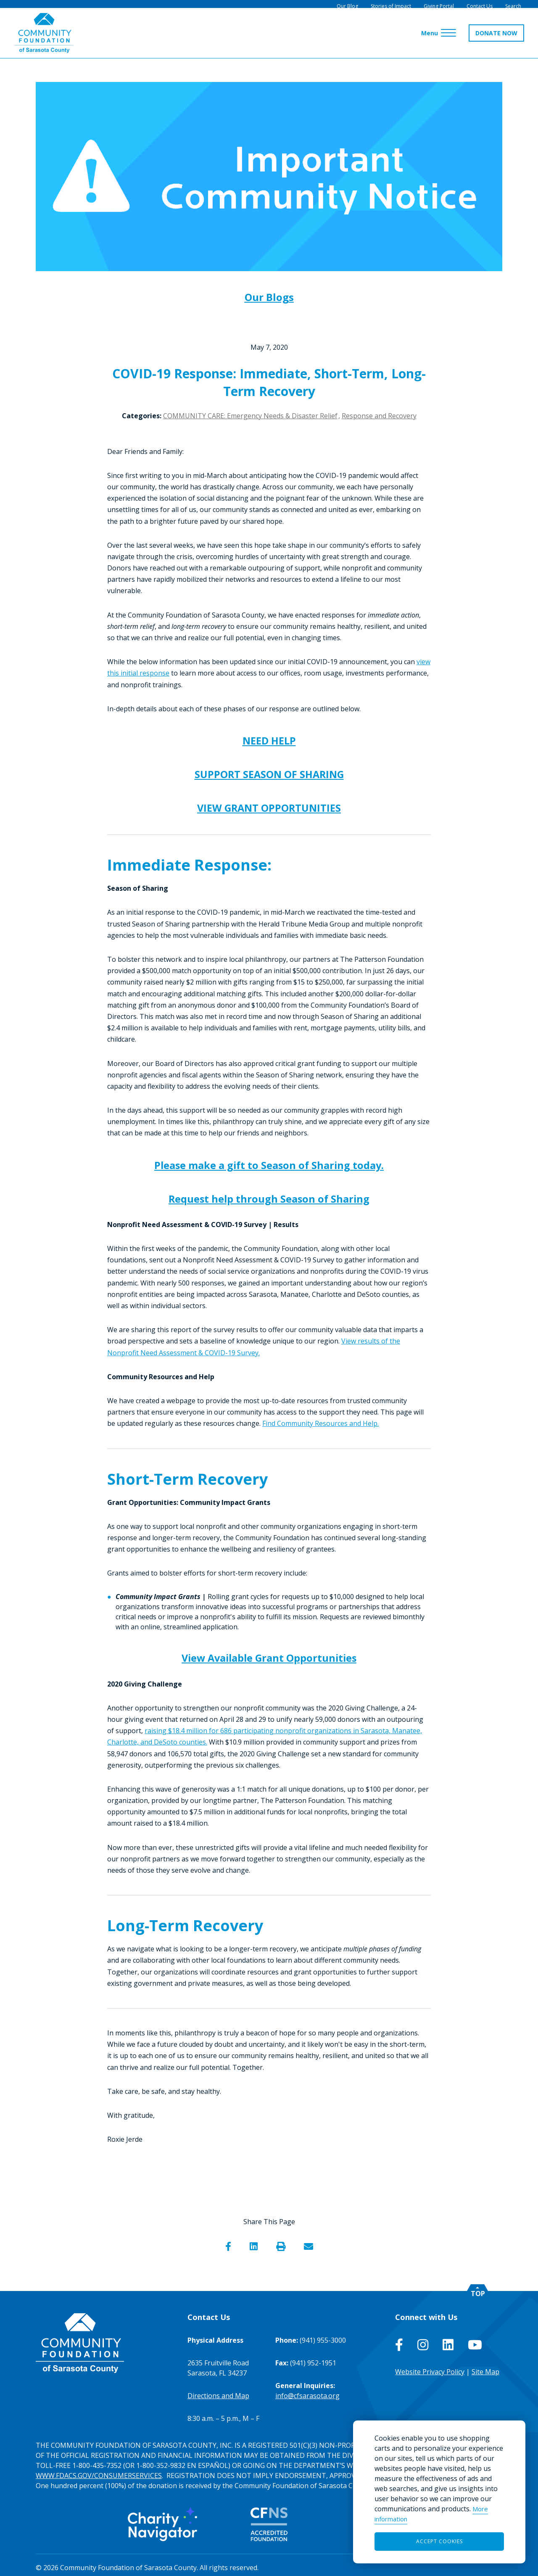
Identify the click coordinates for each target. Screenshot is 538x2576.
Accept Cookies (439, 2541)
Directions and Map (218, 2390)
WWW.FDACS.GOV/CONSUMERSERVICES (99, 2470)
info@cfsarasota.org (307, 2390)
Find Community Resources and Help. (320, 1419)
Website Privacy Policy (429, 2366)
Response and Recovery (379, 415)
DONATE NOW (493, 38)
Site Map (485, 2366)
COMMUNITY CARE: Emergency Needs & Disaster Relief (250, 415)
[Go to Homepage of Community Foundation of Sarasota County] (47, 38)
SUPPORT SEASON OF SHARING (269, 773)
